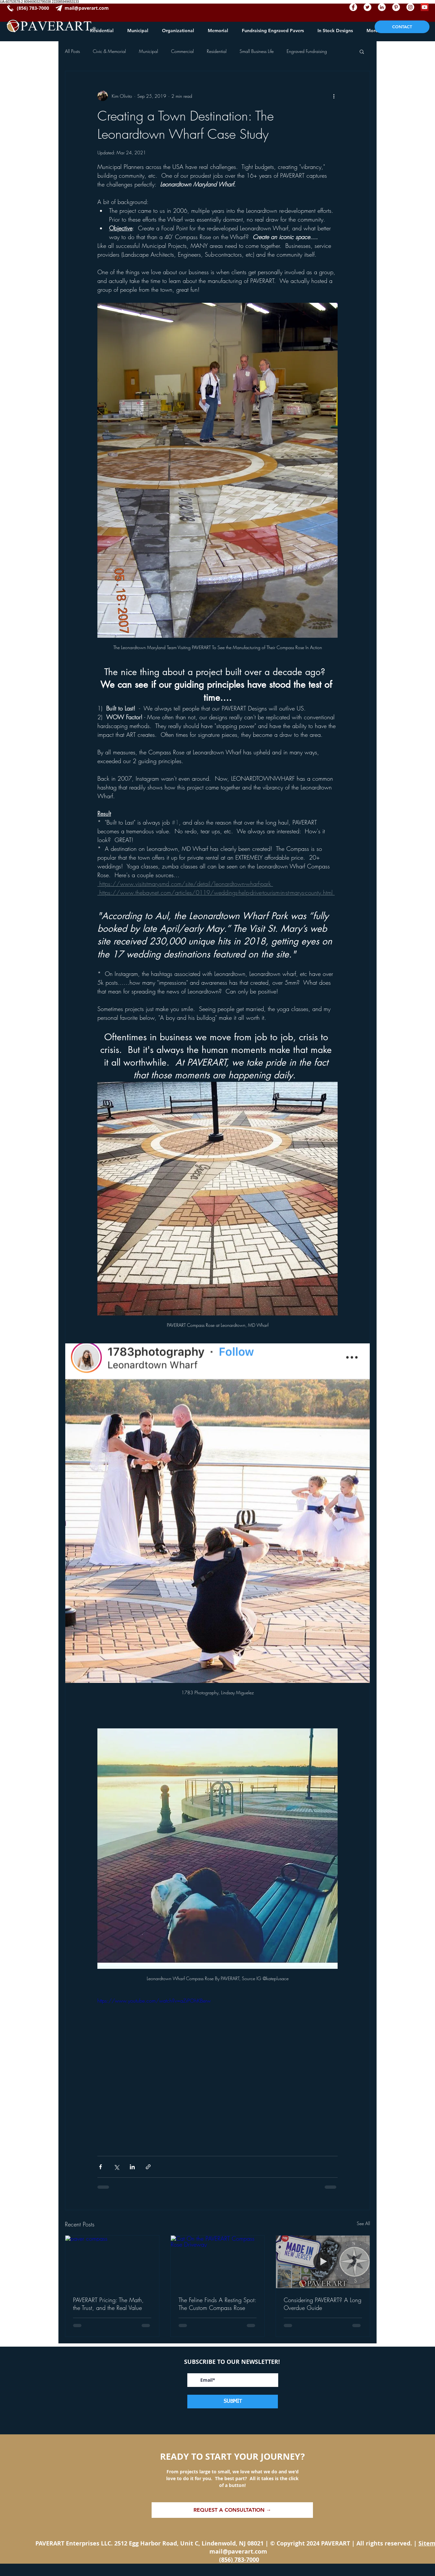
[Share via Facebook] (100, 2167)
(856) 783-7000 (239, 2560)
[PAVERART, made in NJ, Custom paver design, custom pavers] (323, 2262)
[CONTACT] (402, 26)
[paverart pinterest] (396, 7)
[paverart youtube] (425, 7)
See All (363, 2223)
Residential (217, 51)
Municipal (148, 51)
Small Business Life (257, 51)
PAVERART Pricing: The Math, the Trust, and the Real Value (108, 2304)
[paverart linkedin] (382, 7)
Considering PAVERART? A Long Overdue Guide (322, 2304)
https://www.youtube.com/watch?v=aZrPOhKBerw (154, 2000)
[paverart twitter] (367, 7)
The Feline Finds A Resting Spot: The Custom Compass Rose (217, 2304)
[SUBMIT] (232, 2401)
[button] (362, 51)
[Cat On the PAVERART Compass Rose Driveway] (218, 2262)
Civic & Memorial (109, 51)
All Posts (72, 51)
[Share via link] (148, 2167)
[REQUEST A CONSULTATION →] (232, 2510)
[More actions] (334, 96)
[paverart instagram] (410, 7)
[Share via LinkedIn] (132, 2167)
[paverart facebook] (353, 7)
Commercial (182, 51)
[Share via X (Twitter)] (116, 2167)
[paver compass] (112, 2262)
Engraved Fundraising (307, 51)
